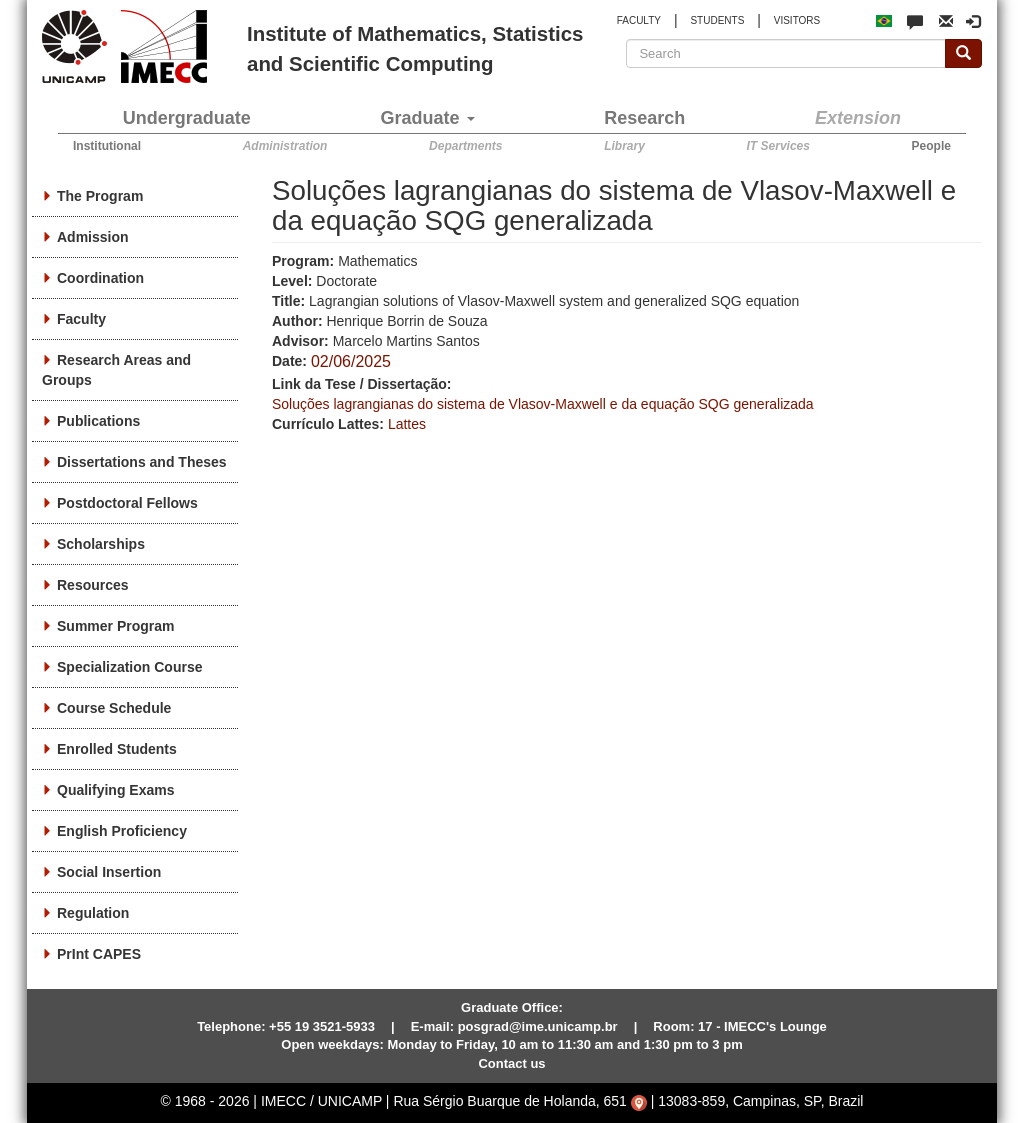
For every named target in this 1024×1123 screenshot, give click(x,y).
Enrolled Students (117, 749)
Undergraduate (187, 118)
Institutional (107, 146)
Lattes (407, 424)
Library (624, 146)
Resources (93, 585)
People (931, 146)
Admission (93, 237)
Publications (98, 421)
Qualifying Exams (115, 790)
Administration (285, 146)
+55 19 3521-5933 (322, 1026)
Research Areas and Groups (116, 370)
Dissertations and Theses (142, 462)
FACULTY (639, 20)
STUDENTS (717, 20)
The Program (100, 196)
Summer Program (115, 626)
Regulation (93, 913)
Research (644, 118)
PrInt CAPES (99, 954)
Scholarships (101, 544)
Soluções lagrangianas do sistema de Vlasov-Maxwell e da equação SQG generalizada (543, 404)
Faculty (81, 319)
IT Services (778, 146)
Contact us (511, 1063)
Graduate (428, 118)
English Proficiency (122, 831)
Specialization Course (129, 667)
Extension (858, 118)
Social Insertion (109, 872)
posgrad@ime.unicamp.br (538, 1026)
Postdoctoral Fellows (127, 503)
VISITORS (797, 20)
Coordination (100, 278)
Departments (465, 146)
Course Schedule (114, 708)
